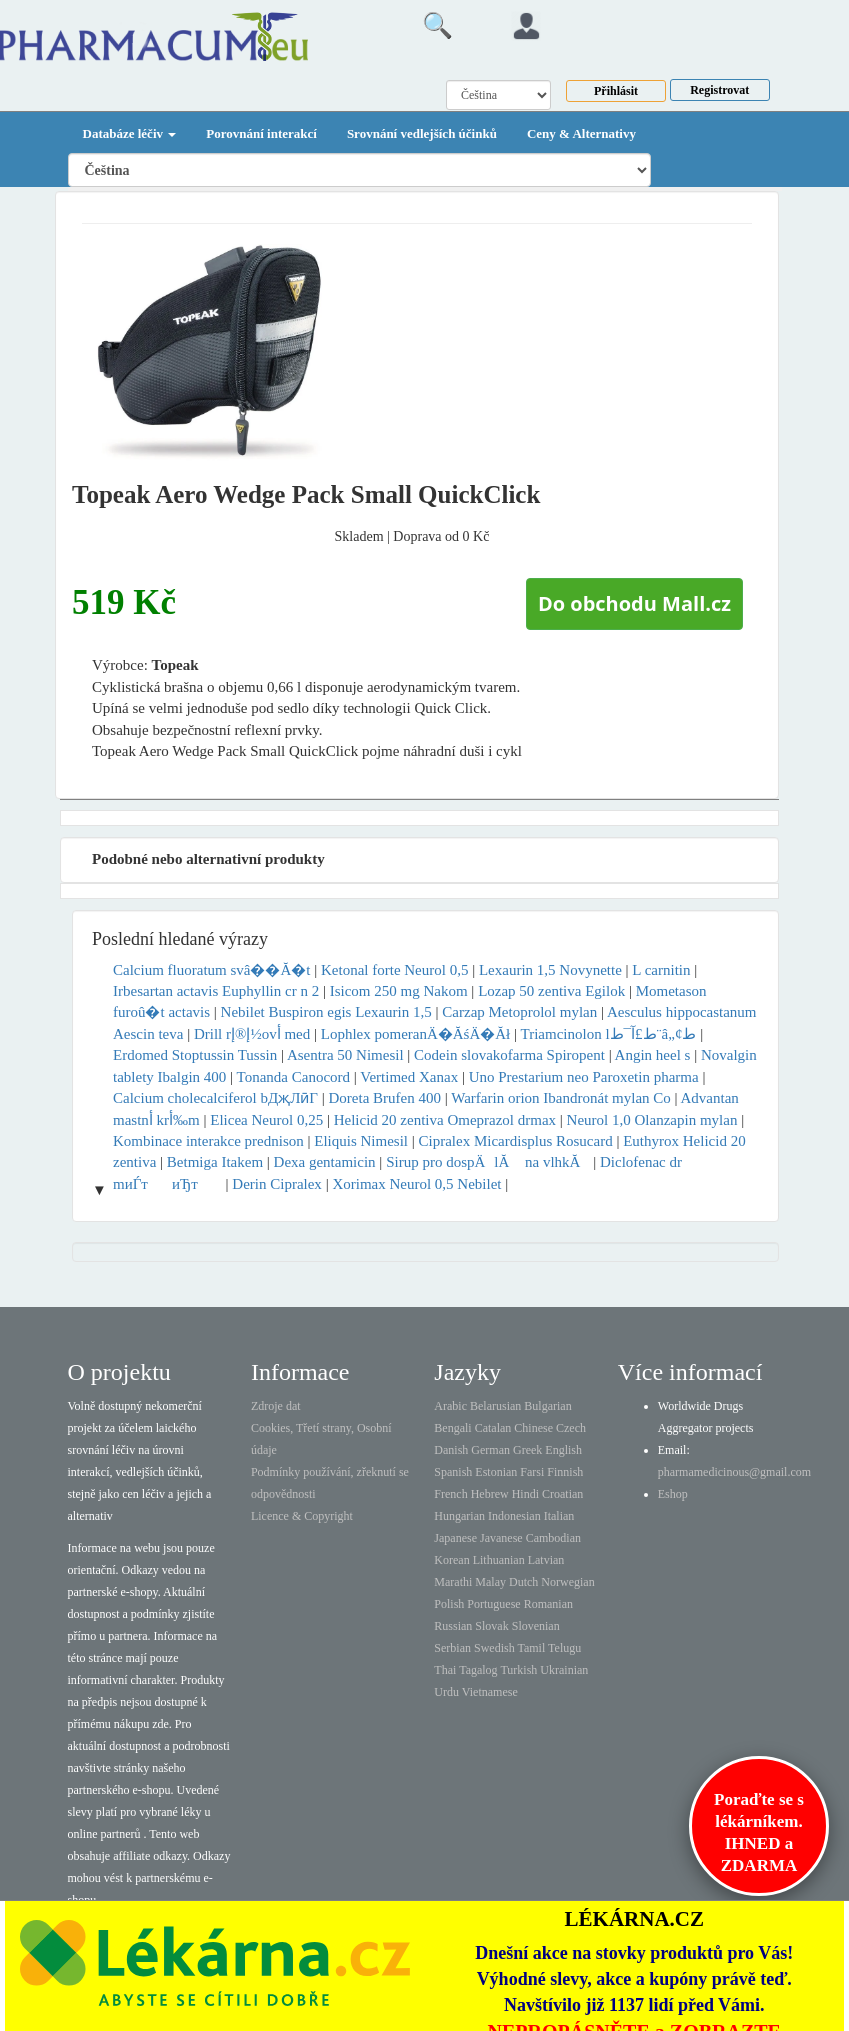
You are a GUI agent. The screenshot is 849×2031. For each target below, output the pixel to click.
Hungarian (459, 1516)
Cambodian (553, 1538)
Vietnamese (490, 1692)
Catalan (493, 1428)
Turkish (518, 1670)
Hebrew (490, 1494)
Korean (451, 1560)
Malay (490, 1582)
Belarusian (495, 1406)
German (490, 1450)
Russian (453, 1626)
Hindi (525, 1494)
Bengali (452, 1428)
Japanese (455, 1538)
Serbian (452, 1648)
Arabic (450, 1406)
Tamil (531, 1648)
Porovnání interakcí (261, 133)
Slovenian (536, 1626)
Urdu (446, 1692)
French (450, 1494)
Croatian (562, 1494)
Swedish (494, 1648)
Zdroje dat (276, 1406)
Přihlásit (616, 91)
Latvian (546, 1560)
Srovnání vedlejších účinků (422, 133)
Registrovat (719, 90)
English (563, 1450)
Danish (451, 1450)
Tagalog (478, 1670)
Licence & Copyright (302, 1516)
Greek (527, 1450)
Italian (559, 1516)
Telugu (564, 1648)
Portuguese (493, 1604)
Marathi (453, 1582)
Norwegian (567, 1582)
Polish (449, 1604)
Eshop (673, 1494)
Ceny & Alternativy (581, 133)
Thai (445, 1670)
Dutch (523, 1582)
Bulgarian (547, 1406)
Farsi (532, 1472)
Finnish (565, 1472)
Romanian (548, 1604)
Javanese (501, 1538)
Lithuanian (499, 1560)
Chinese (533, 1428)
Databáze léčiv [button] (130, 133)
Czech (571, 1428)
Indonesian (514, 1516)
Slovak (491, 1626)
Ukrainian (564, 1670)
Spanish (453, 1472)
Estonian (496, 1472)
